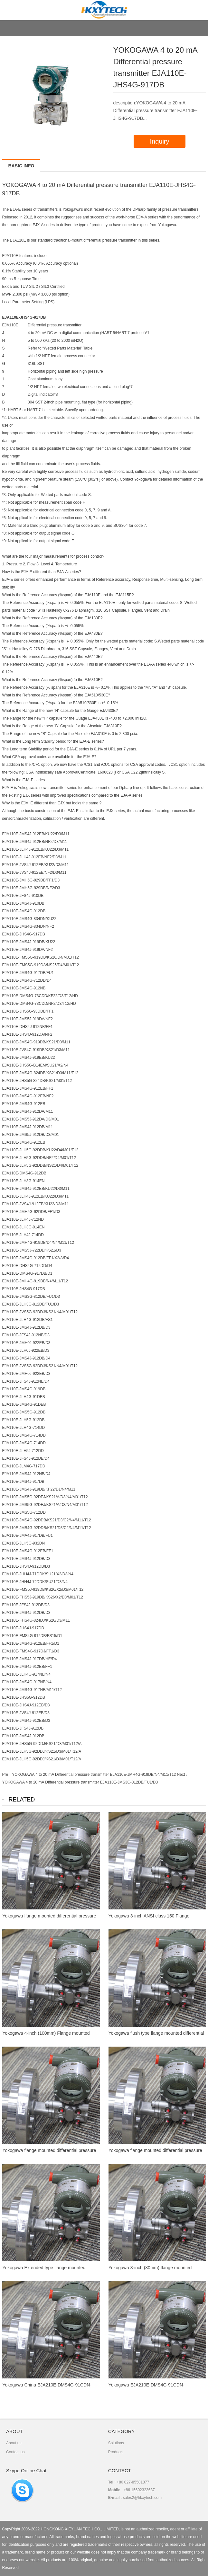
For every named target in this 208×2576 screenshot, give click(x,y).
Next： (183, 1774)
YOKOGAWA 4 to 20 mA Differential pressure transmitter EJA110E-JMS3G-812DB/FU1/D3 (80, 1782)
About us (13, 2443)
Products (115, 2452)
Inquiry (159, 141)
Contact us (15, 2452)
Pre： (7, 1774)
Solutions (116, 2443)
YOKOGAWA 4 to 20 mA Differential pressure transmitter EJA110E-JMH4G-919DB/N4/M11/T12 (94, 1774)
